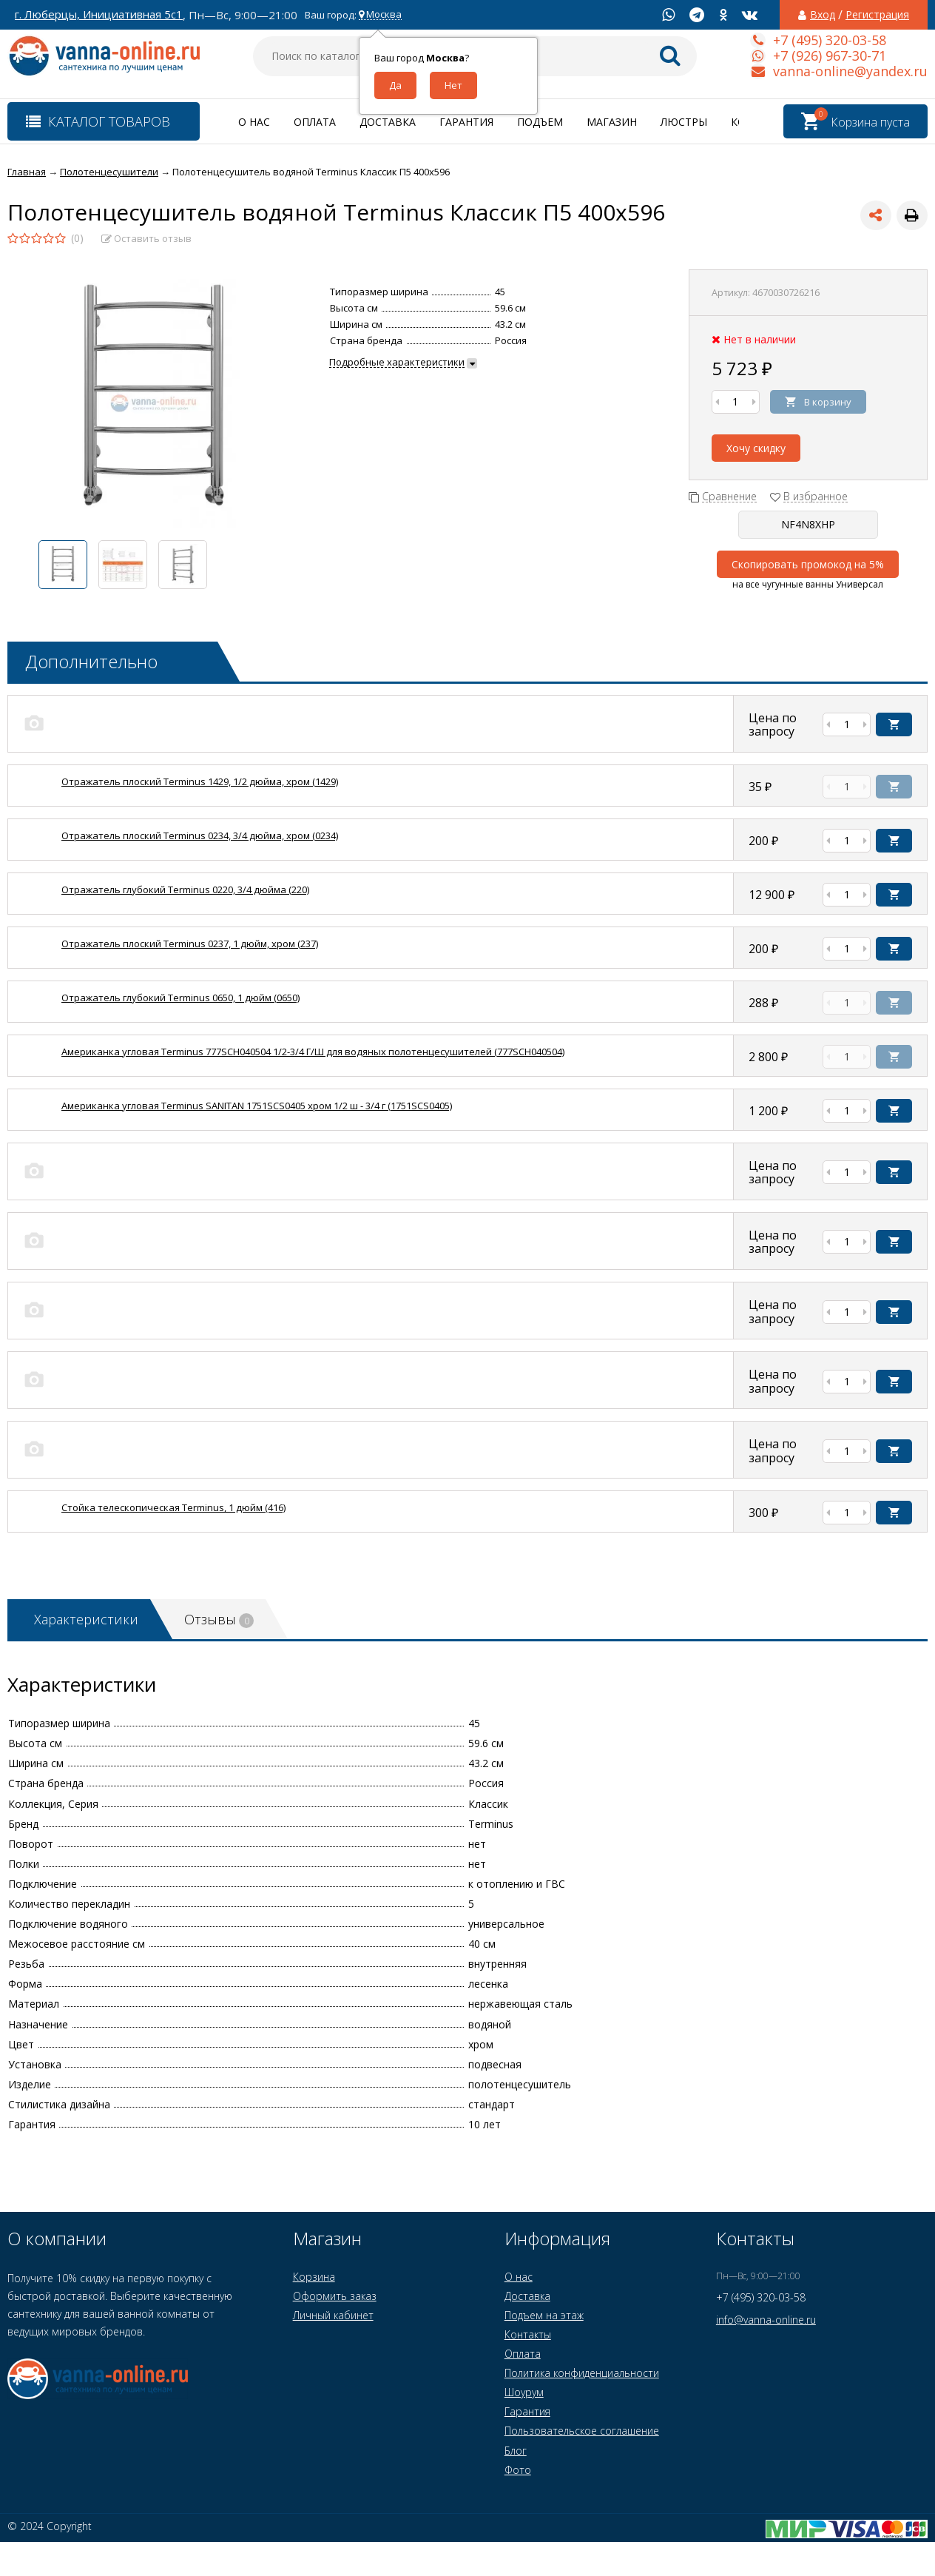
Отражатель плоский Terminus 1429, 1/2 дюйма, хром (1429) (199, 781)
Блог (515, 2451)
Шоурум (524, 2392)
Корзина (314, 2277)
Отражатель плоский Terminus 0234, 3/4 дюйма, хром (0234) (199, 835)
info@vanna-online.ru (766, 2320)
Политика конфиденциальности (581, 2373)
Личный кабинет (333, 2315)
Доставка (388, 122)
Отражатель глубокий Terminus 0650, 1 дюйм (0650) (180, 997)
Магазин (612, 122)
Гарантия (466, 122)
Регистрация (877, 15)
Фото (517, 2470)
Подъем (540, 122)
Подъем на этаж (544, 2315)
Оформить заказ (335, 2296)
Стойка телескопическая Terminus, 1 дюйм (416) (173, 1507)
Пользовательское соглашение (581, 2431)
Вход (822, 15)
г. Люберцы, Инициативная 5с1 (99, 14)
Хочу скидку (756, 448)
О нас (254, 122)
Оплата (315, 122)
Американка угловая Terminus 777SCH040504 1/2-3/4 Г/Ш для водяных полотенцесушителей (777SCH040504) (312, 1051)
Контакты (527, 2334)
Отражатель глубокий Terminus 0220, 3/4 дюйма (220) (185, 889)
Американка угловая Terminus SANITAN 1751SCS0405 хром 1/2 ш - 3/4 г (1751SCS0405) (256, 1105)
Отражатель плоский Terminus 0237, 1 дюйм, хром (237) (189, 943)
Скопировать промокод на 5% (808, 564)
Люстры (684, 122)
